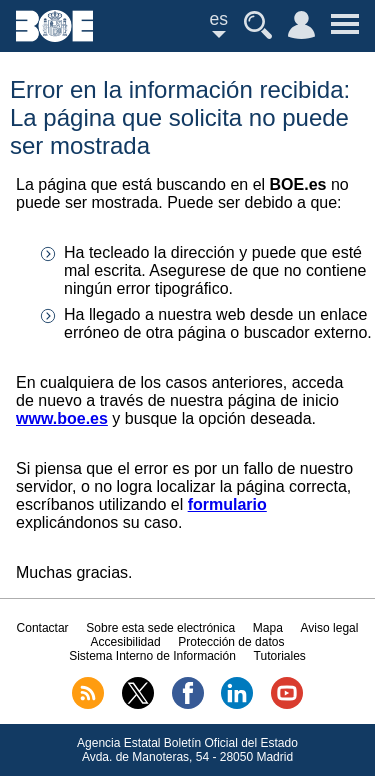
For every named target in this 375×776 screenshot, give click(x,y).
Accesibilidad (126, 642)
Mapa (268, 628)
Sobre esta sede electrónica (160, 628)
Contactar (43, 628)
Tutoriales (280, 656)
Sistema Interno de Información (152, 656)
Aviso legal (330, 628)
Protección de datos (231, 642)
